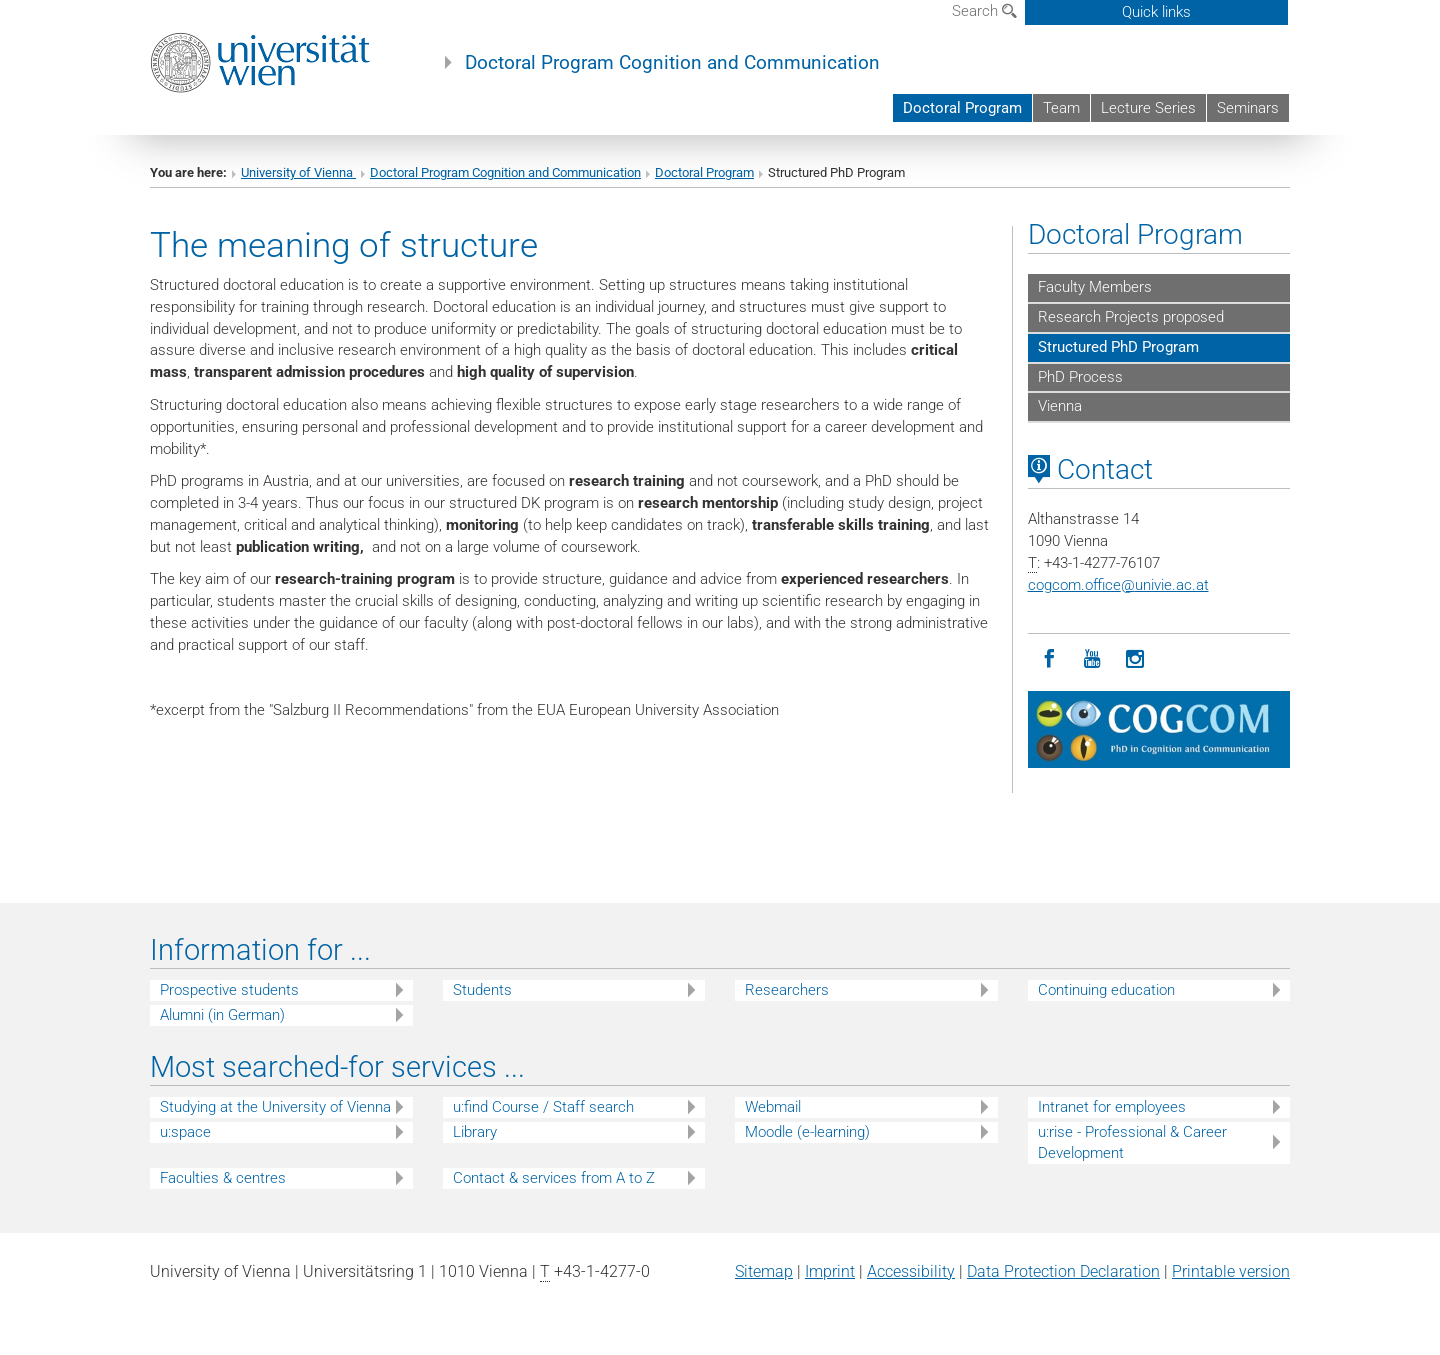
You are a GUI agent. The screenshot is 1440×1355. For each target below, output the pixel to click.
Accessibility (911, 1271)
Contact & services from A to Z (554, 1178)
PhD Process (1080, 377)
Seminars (1248, 108)
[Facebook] (1049, 659)
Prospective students (229, 990)
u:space (185, 1132)
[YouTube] (1092, 659)
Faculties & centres (223, 1178)
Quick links (1156, 12)
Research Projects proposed (1131, 317)
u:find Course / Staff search (543, 1107)
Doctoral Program (962, 108)
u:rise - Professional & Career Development (1132, 1142)
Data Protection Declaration (1063, 1271)
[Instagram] (1135, 659)
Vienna (1060, 406)
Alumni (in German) (222, 1015)
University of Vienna (298, 172)
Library (475, 1132)
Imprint (830, 1271)
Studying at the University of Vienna (275, 1107)
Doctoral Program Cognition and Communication (672, 63)
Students (482, 990)
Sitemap (764, 1271)
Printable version (1231, 1271)
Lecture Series (1148, 108)
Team (1061, 108)
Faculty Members (1095, 287)
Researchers (787, 990)
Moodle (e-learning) (807, 1132)
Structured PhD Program (1118, 347)
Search (984, 11)
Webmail (773, 1107)
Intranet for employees (1112, 1107)
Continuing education (1106, 990)
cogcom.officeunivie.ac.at (1118, 585)
